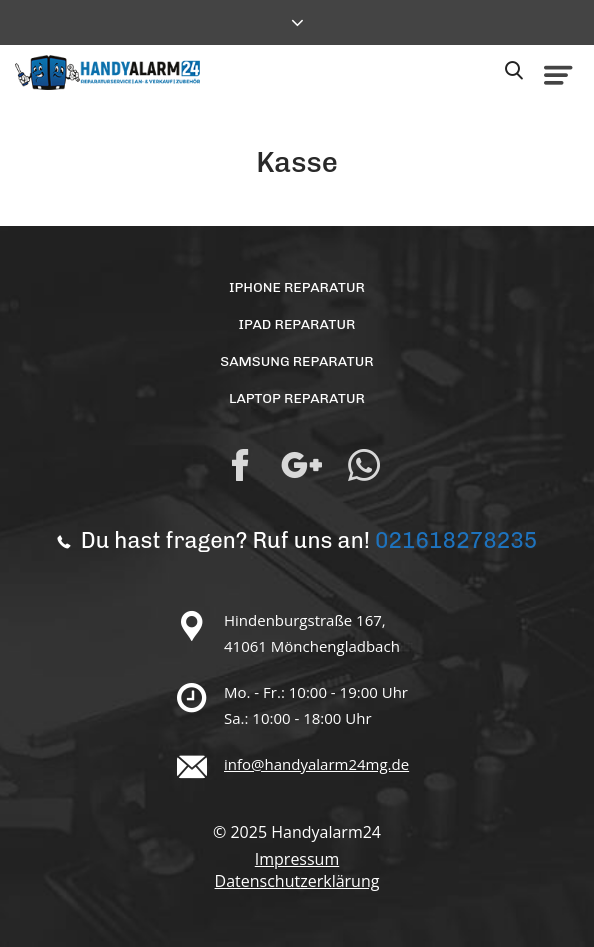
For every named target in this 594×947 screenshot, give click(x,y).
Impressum (297, 859)
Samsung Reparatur (296, 361)
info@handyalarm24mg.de (316, 764)
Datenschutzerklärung (297, 881)
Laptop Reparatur (297, 398)
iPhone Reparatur (297, 287)
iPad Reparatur (297, 324)
